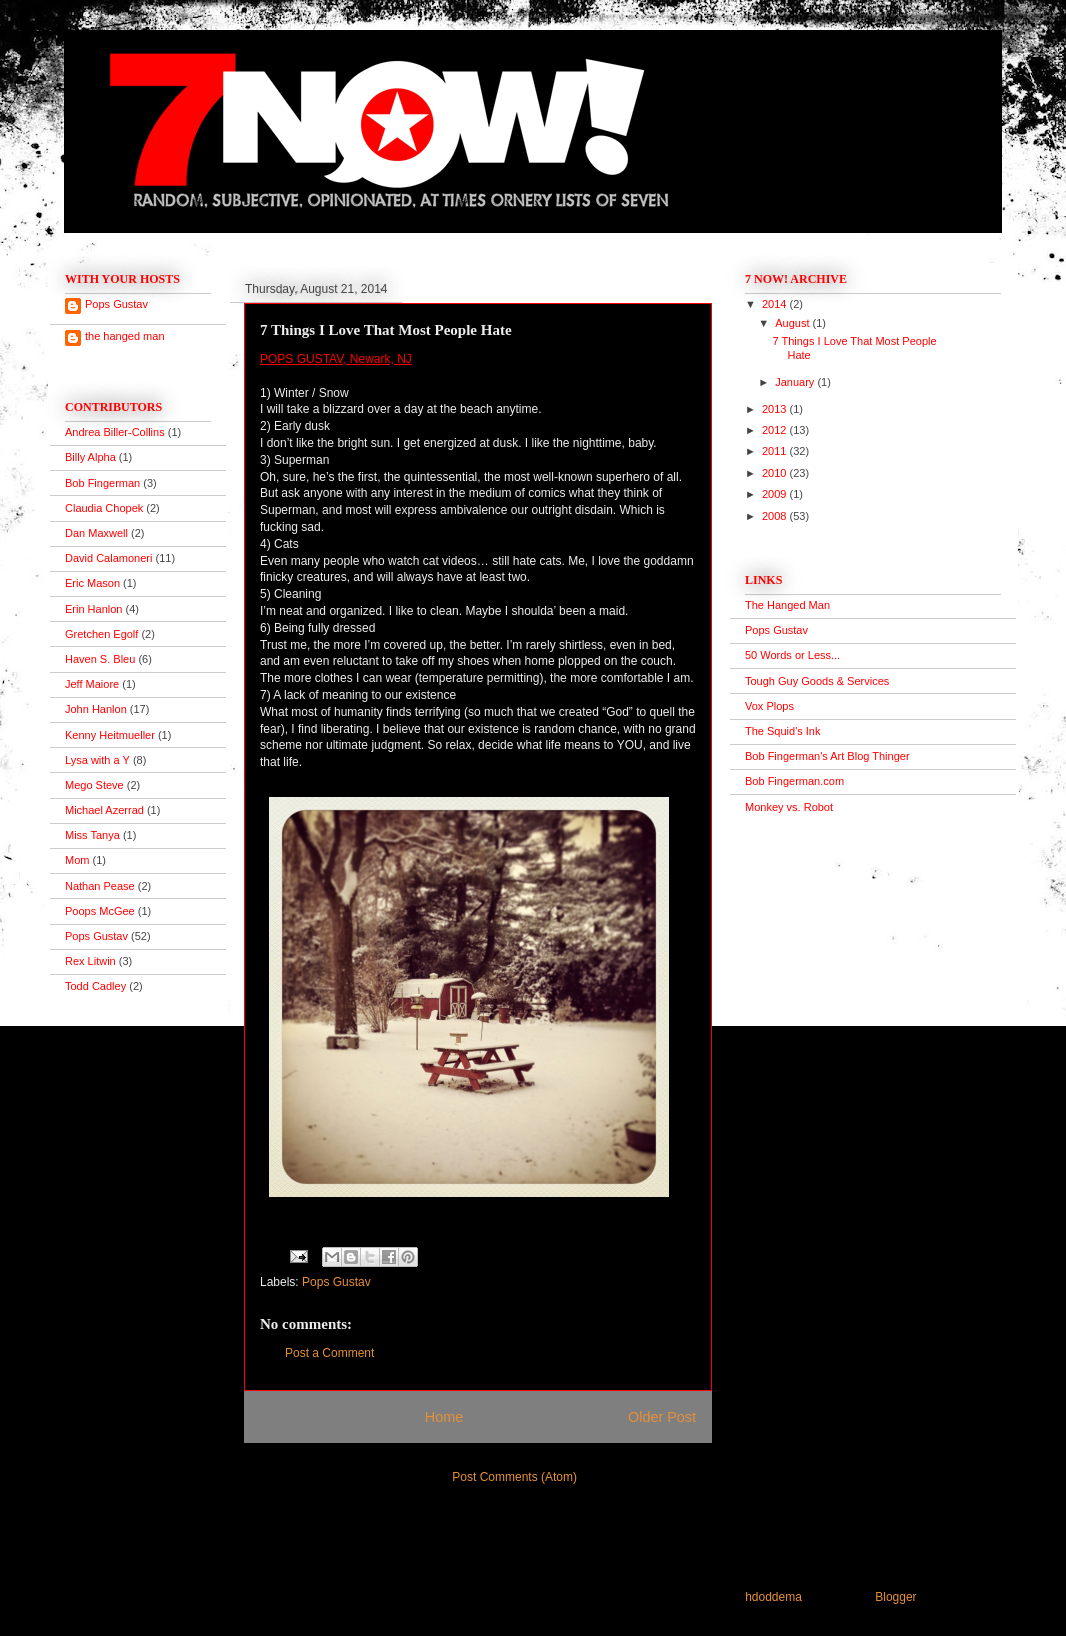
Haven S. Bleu (100, 659)
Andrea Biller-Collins (115, 432)
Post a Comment (329, 1353)
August (793, 323)
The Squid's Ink (782, 731)
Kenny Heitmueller (110, 735)
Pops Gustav (336, 1282)
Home (444, 1417)
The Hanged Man (787, 605)
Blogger (895, 1597)
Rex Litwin (90, 961)
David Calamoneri (108, 558)
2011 (776, 451)
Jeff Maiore (92, 684)
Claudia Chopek (104, 508)
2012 (776, 430)
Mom (77, 860)
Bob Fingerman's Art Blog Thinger (827, 756)
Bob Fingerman (102, 483)
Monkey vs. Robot (789, 807)
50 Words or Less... (792, 655)
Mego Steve (94, 785)
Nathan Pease (100, 886)
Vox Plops (769, 706)
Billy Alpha (90, 457)
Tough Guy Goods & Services (817, 681)
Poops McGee (100, 911)
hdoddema (773, 1597)
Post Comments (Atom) (514, 1477)
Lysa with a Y (97, 760)
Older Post (662, 1417)
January (796, 382)
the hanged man (125, 336)
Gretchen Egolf (101, 634)
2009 (776, 494)
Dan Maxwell (96, 533)
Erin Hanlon (93, 609)
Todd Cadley (95, 986)
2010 (776, 473)
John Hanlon (96, 709)
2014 (776, 304)
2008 (776, 516)
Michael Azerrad (104, 810)
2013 (776, 409)
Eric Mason (92, 583)
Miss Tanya (92, 835)
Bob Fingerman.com (794, 781)
